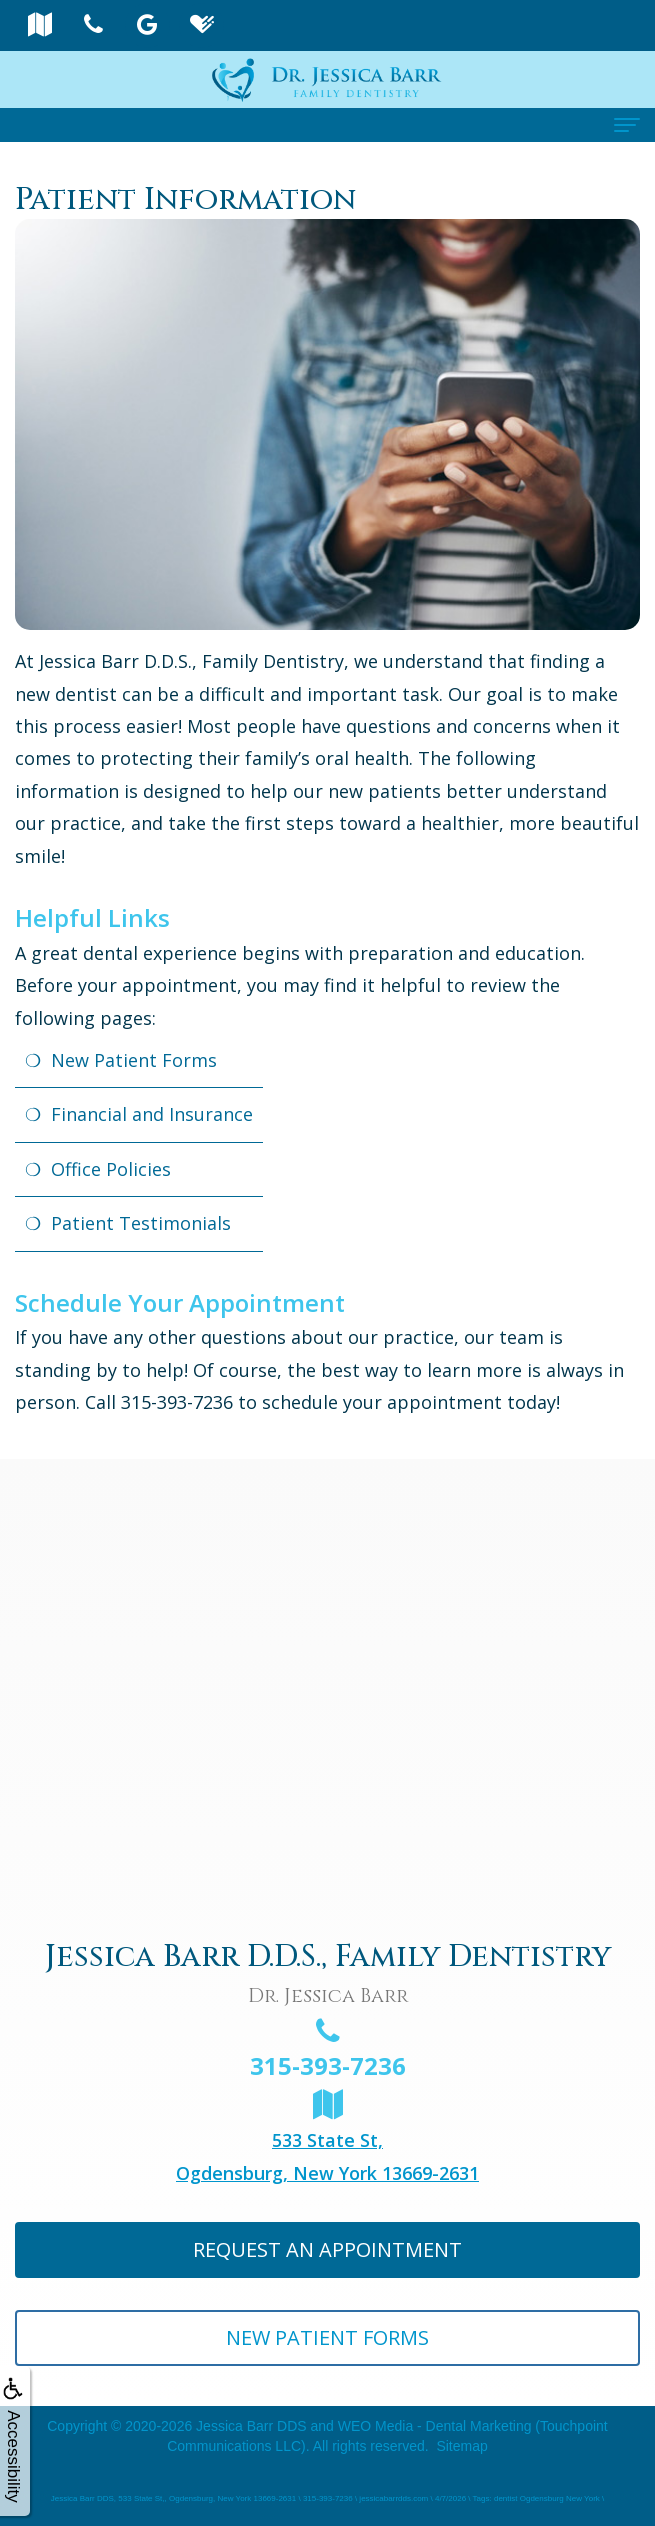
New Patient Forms (134, 1060)
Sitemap (461, 2446)
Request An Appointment (327, 2249)
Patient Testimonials (141, 1223)
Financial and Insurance (152, 1114)
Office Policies (111, 1169)
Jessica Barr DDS (251, 2426)
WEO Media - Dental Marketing (435, 2426)
